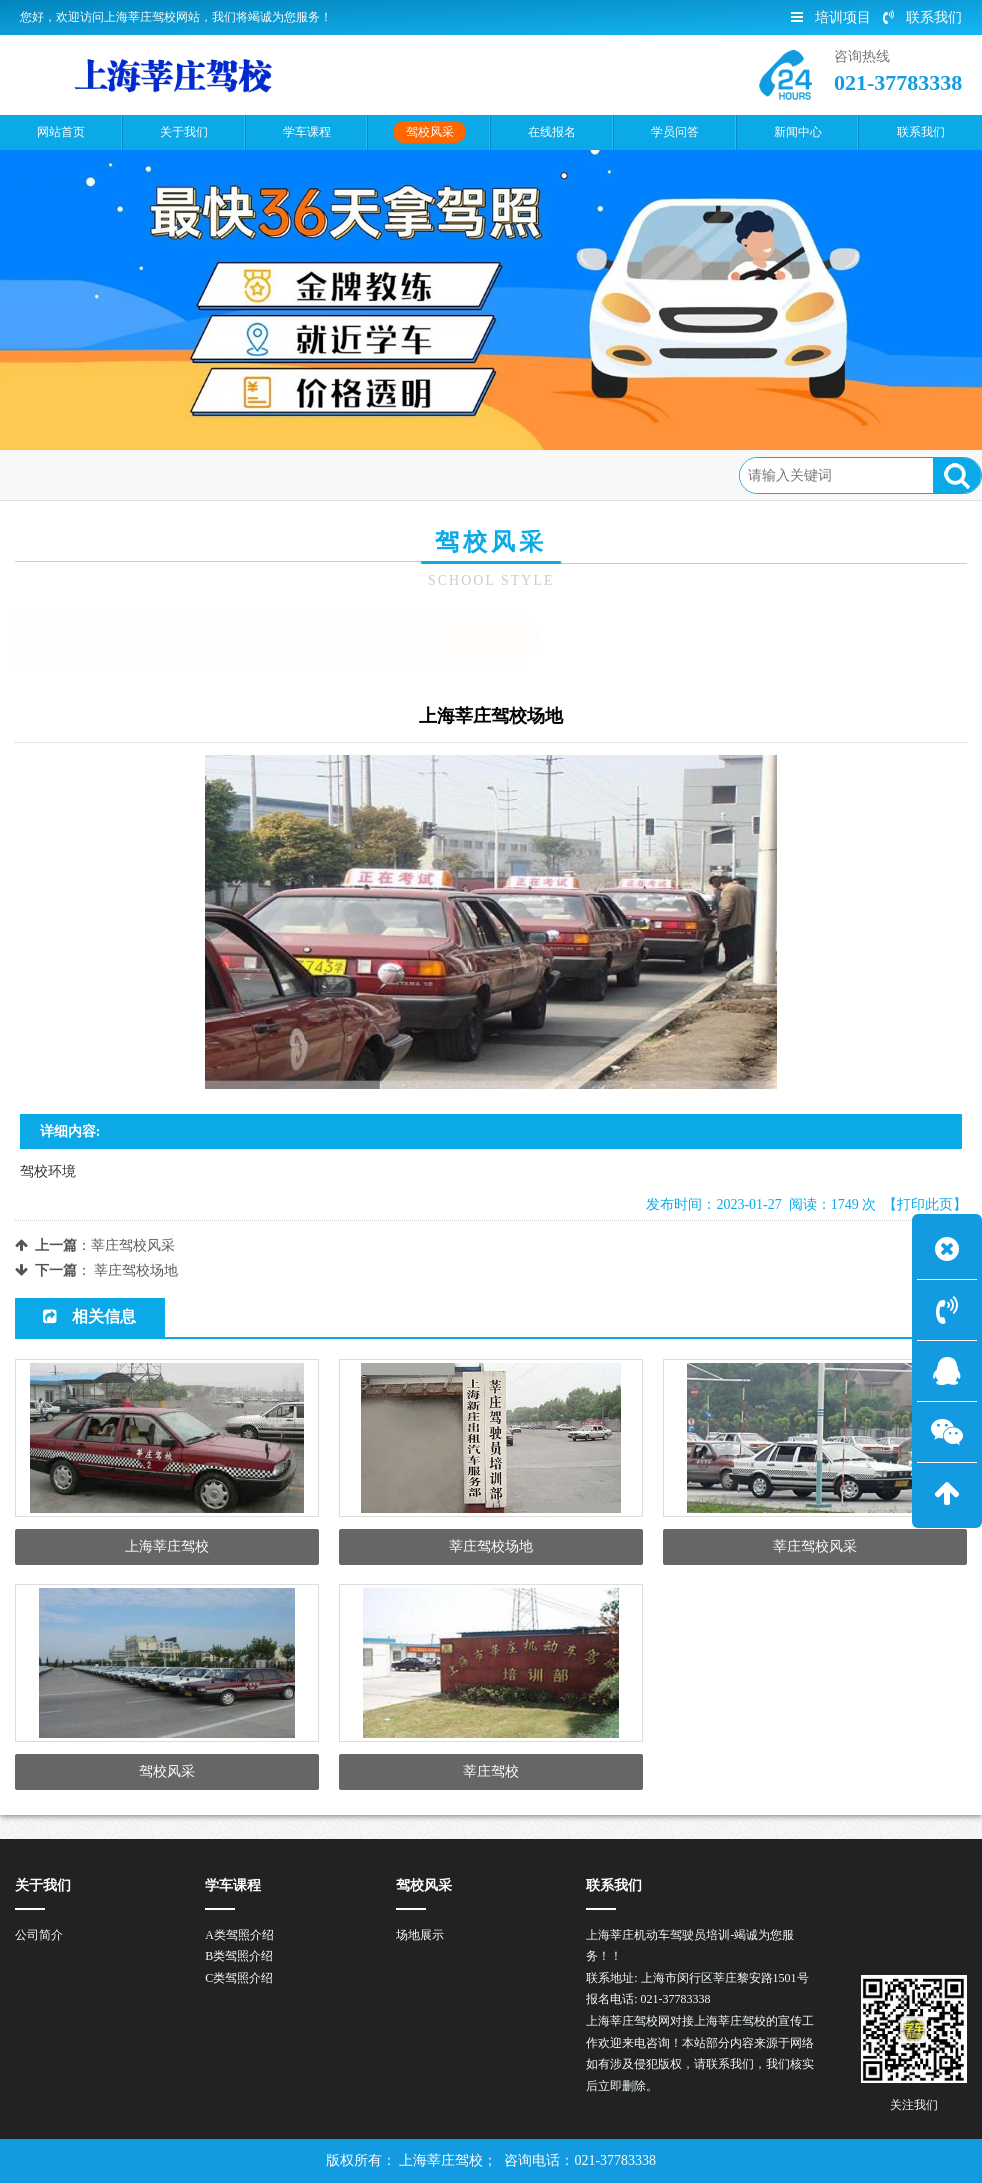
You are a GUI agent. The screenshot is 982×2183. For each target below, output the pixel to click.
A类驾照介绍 (239, 1935)
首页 (96, 474)
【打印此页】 (925, 1204)
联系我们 (922, 17)
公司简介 (39, 1935)
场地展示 (243, 474)
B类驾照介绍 (239, 1956)
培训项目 (831, 17)
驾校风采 (163, 474)
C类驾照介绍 (239, 1978)
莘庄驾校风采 (133, 1245)
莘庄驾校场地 (136, 1270)
